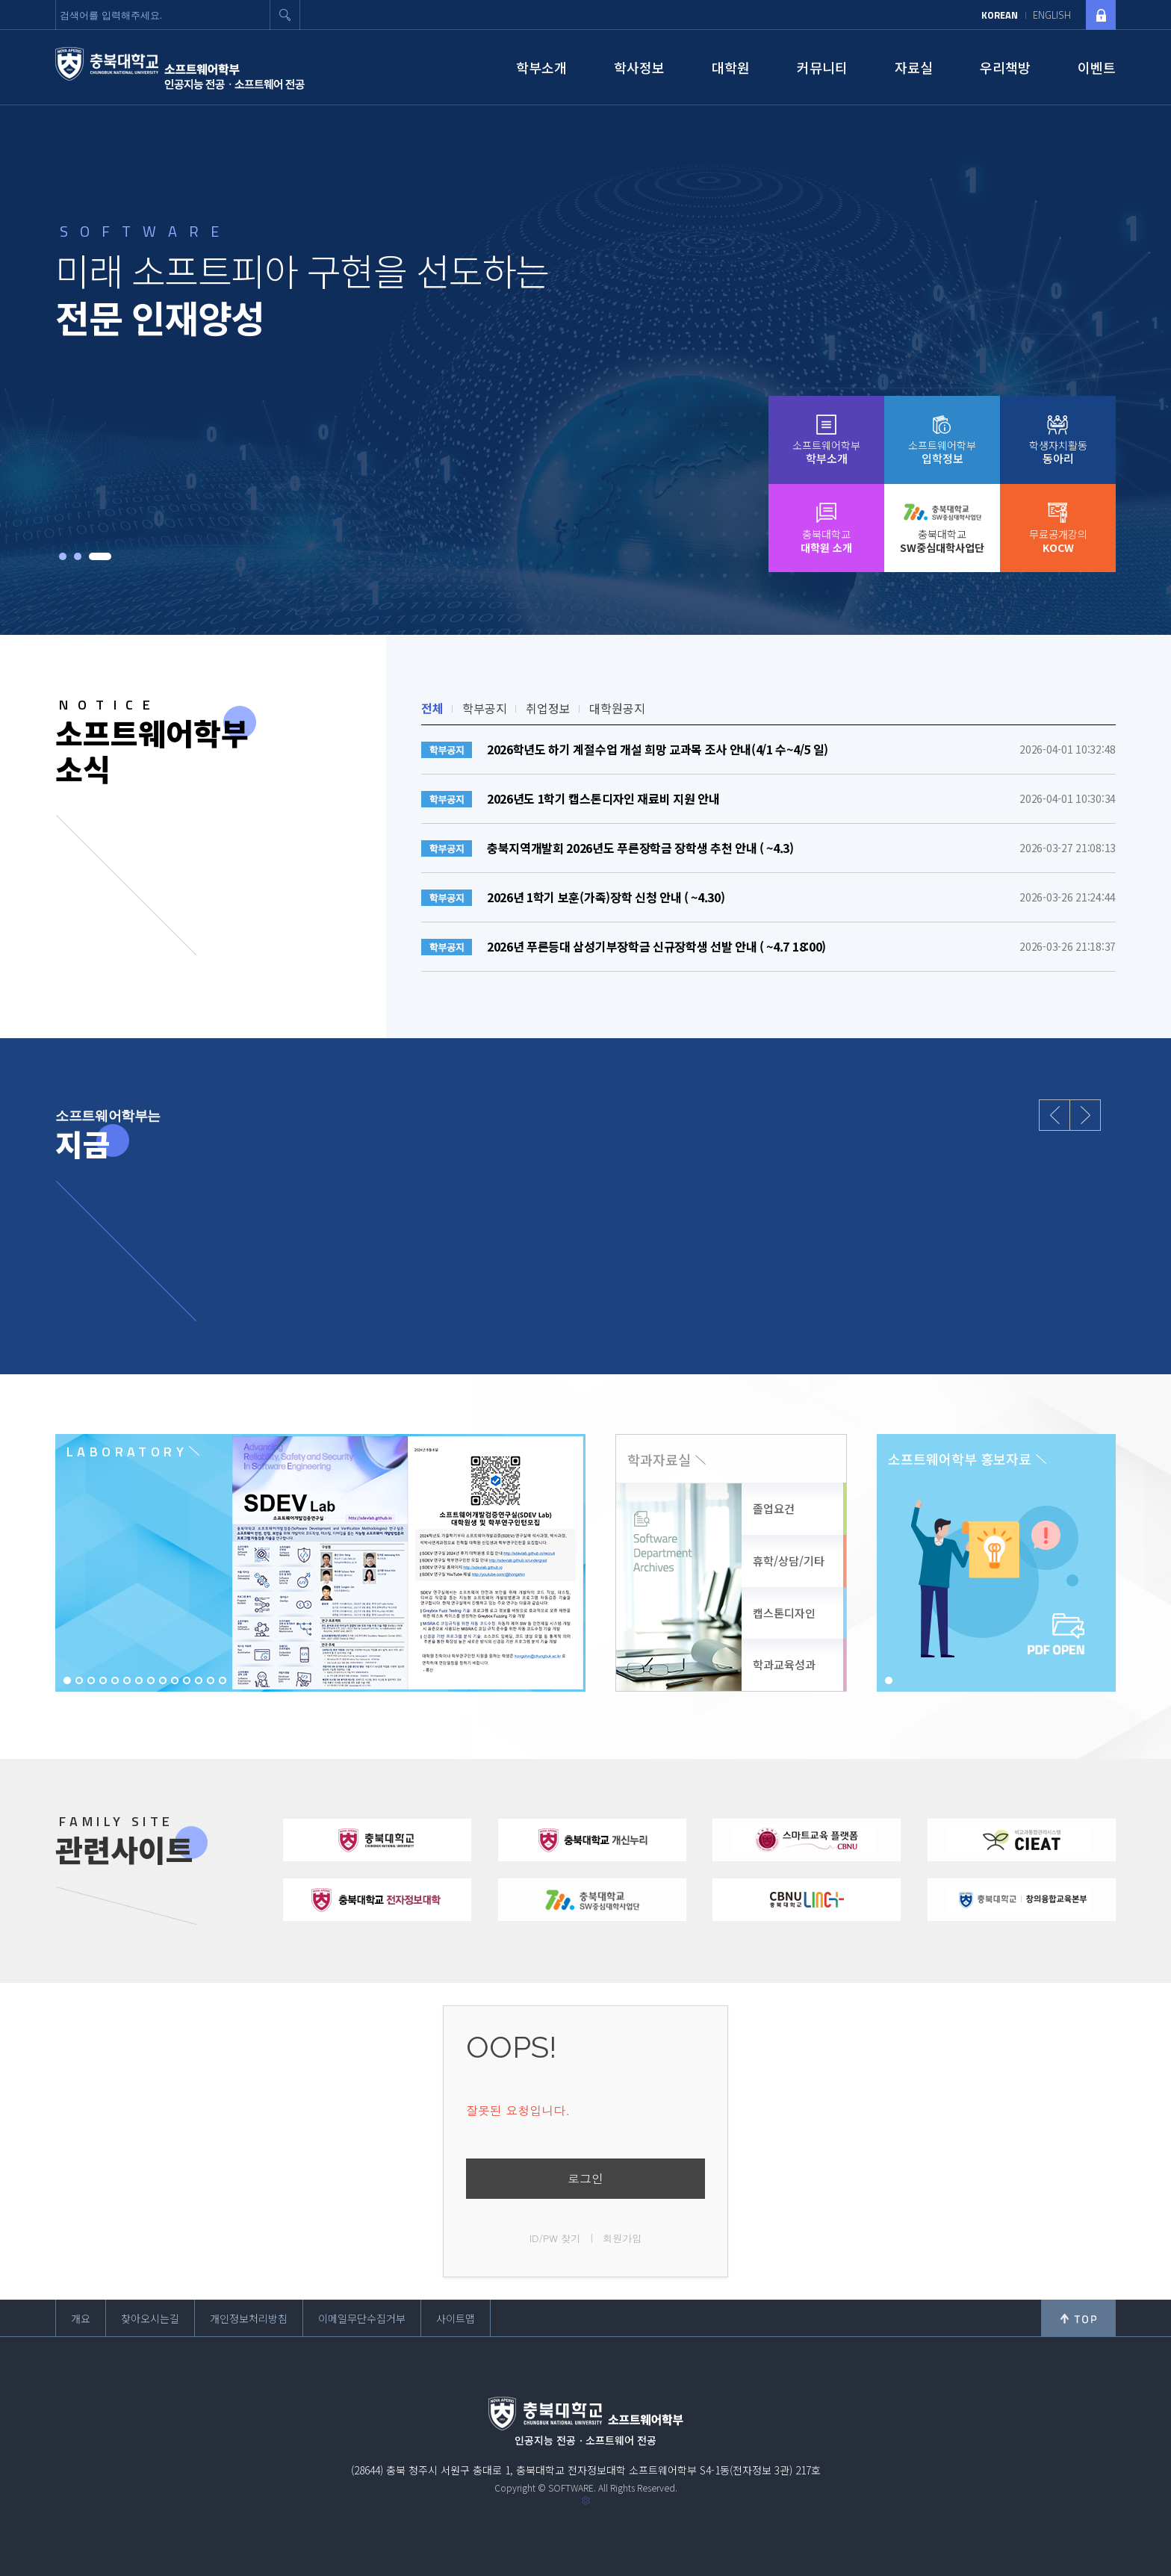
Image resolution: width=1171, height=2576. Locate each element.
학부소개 (541, 67)
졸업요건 (774, 1508)
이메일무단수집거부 (362, 2318)
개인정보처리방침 (249, 2318)
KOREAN (999, 14)
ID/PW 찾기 (555, 2238)
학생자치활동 (1058, 452)
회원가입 (622, 2238)
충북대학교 (826, 541)
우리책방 (1005, 67)
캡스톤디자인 (784, 1613)
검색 (285, 15)
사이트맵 (455, 2318)
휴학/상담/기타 (788, 1560)
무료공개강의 (1058, 541)
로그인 (585, 2178)
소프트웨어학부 (826, 452)
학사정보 (639, 67)
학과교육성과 (784, 1664)
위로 (1078, 2318)
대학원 (731, 67)
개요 (80, 2318)
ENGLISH (1052, 14)
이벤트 (1097, 67)
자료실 (914, 67)
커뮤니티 (822, 67)
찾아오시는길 (150, 2318)
